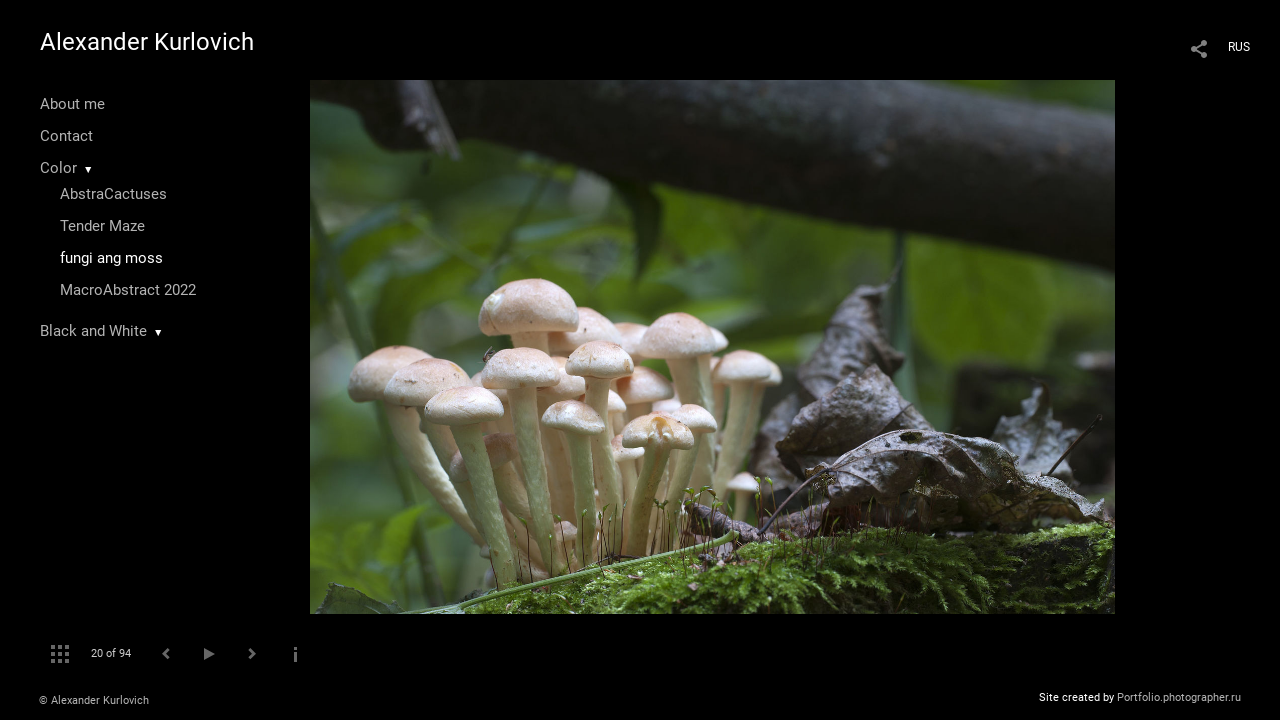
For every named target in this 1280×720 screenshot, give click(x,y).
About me (72, 104)
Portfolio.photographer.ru (1179, 697)
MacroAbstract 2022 (128, 290)
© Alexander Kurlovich (94, 700)
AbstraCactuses (113, 194)
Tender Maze (102, 226)
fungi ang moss (111, 258)
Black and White (93, 331)
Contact (66, 136)
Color (58, 168)
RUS (1239, 47)
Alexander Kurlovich (147, 42)
